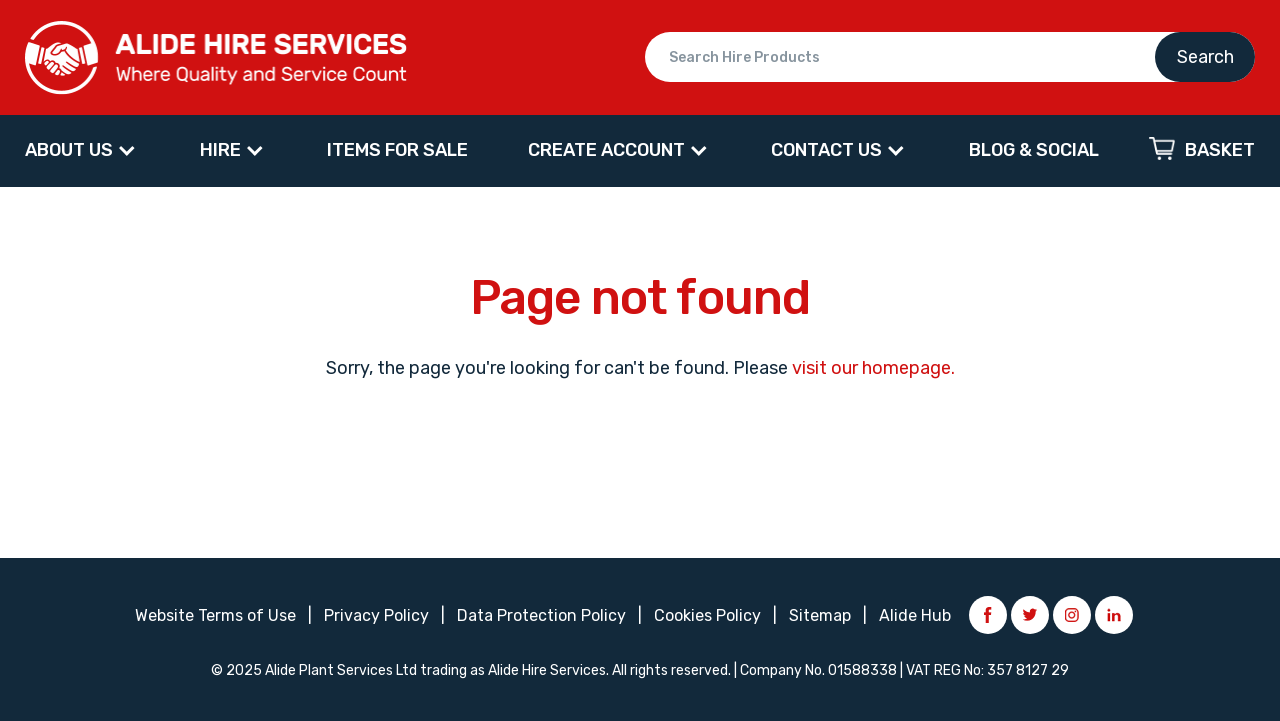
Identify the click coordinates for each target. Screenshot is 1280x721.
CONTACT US (826, 150)
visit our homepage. (873, 368)
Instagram (1072, 615)
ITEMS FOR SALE (397, 150)
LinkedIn (1114, 615)
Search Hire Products (950, 57)
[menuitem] (82, 151)
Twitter (1030, 615)
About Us (69, 150)
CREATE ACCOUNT (606, 150)
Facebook (988, 615)
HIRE (220, 150)
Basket (1220, 150)
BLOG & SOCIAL (1034, 150)
